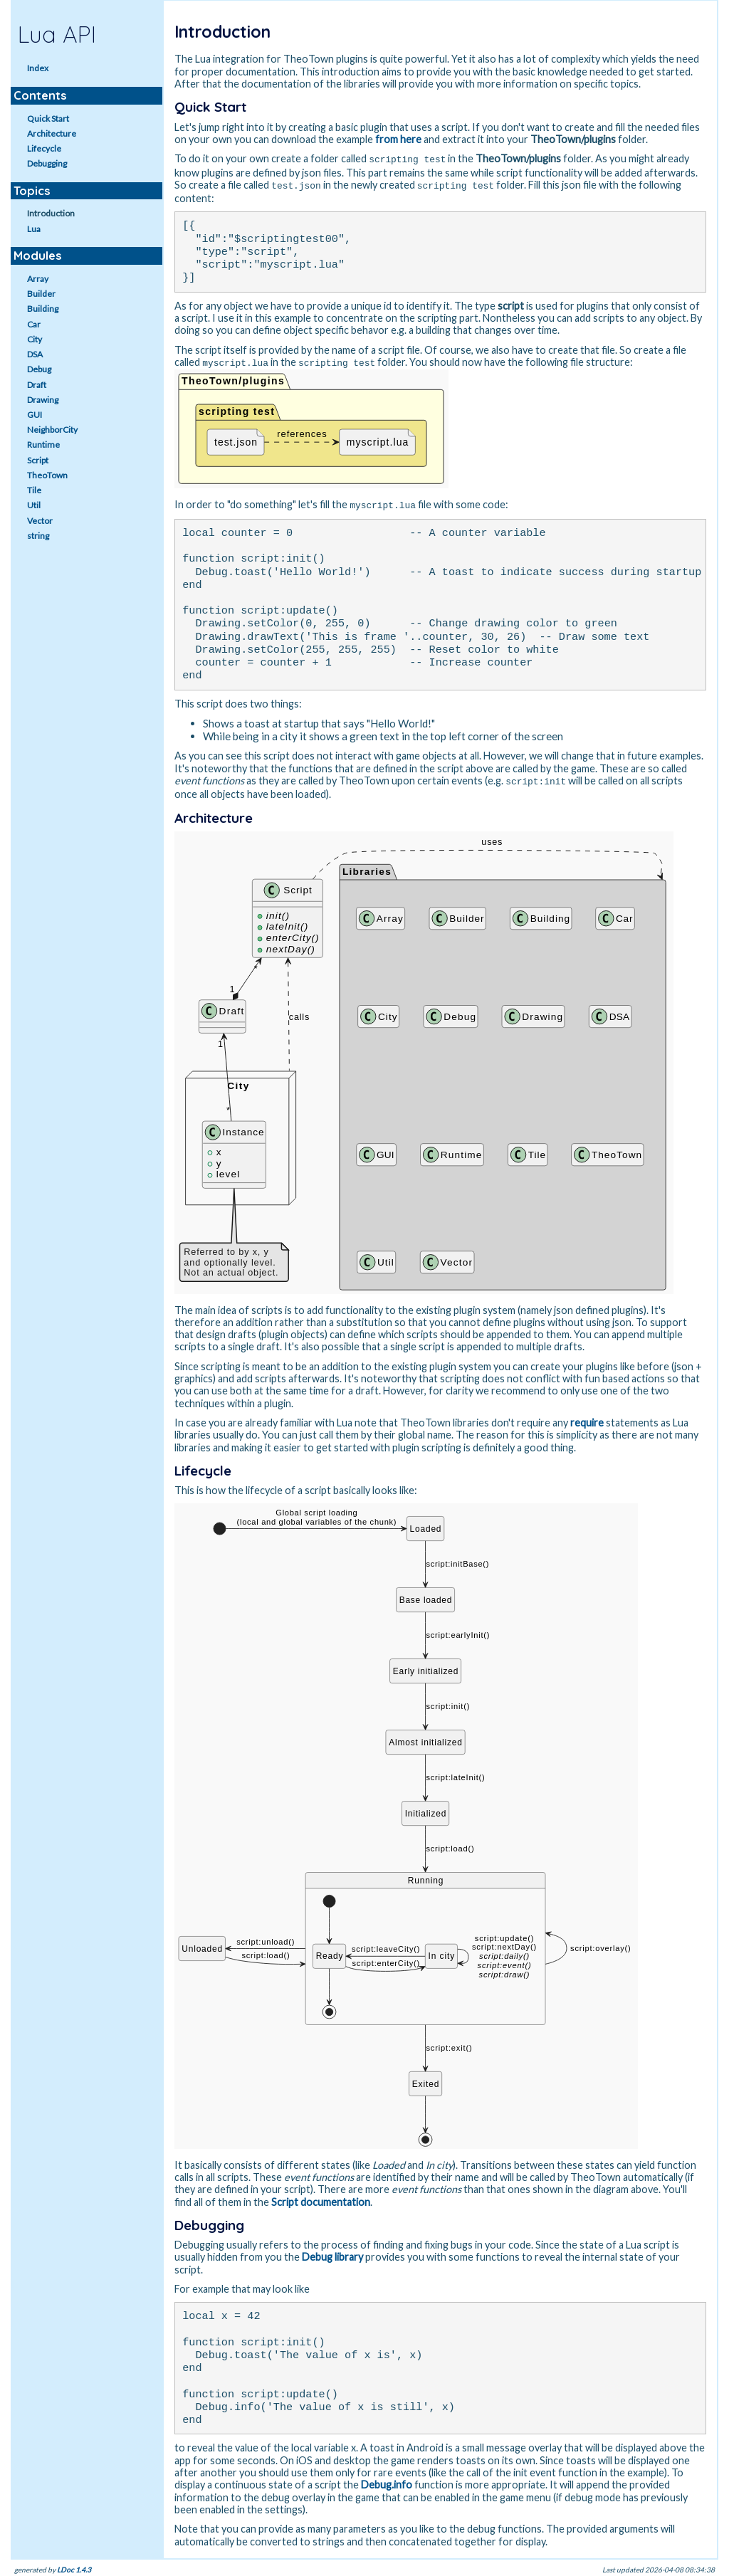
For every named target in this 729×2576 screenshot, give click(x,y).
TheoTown (47, 475)
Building (42, 308)
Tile (34, 490)
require (587, 1419)
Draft (36, 384)
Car (34, 324)
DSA (35, 354)
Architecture (51, 133)
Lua (34, 229)
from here (398, 139)
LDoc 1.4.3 (74, 2566)
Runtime (43, 444)
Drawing (42, 399)
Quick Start (48, 118)
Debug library (332, 2253)
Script (37, 460)
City (34, 339)
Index (37, 68)
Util (34, 505)
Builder (41, 293)
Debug (39, 369)
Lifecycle (44, 148)
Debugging (47, 163)
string (38, 535)
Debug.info (386, 2481)
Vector (40, 520)
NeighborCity (52, 429)
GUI (34, 414)
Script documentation (320, 2198)
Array (37, 278)
